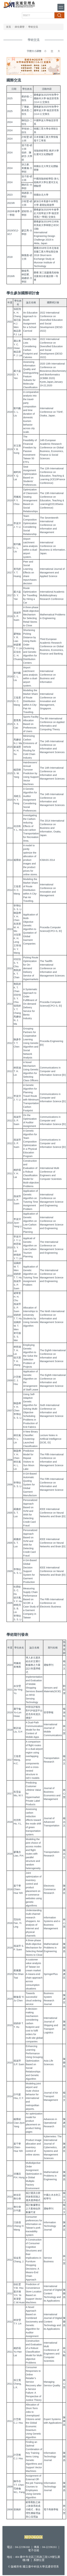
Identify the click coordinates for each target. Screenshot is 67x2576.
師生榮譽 (20, 26)
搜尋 (59, 15)
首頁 (8, 26)
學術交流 (33, 26)
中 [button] (52, 51)
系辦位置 (39, 2560)
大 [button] (59, 51)
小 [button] (45, 51)
